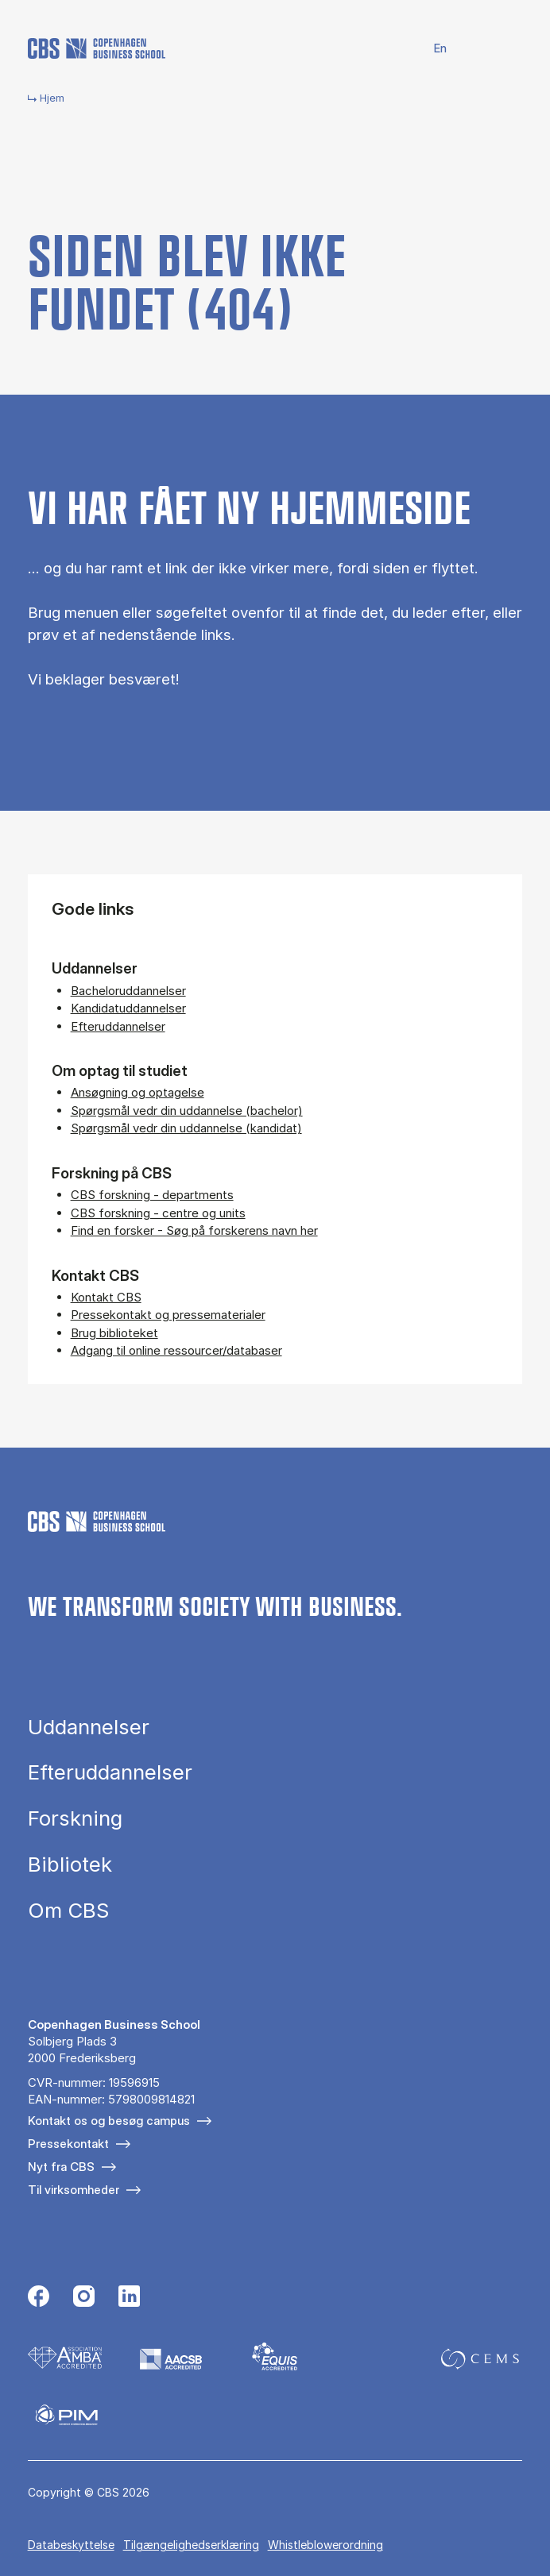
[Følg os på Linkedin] (129, 2298)
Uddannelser (88, 1727)
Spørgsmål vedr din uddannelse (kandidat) (186, 1128)
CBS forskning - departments (152, 1194)
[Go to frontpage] (96, 48)
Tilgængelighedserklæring (191, 2544)
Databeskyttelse (71, 2544)
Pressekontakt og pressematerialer (168, 1314)
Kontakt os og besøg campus (109, 2120)
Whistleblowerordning (325, 2544)
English (430, 48)
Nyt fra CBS (61, 2166)
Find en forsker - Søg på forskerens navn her (194, 1230)
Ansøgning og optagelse (137, 1092)
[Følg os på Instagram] (84, 2298)
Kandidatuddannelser (128, 1008)
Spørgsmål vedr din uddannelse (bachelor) (187, 1110)
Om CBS (68, 1910)
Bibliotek (70, 1864)
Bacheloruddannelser (128, 990)
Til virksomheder (73, 2189)
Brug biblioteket (114, 1332)
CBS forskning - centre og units (158, 1213)
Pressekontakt (68, 2143)
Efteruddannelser (118, 1026)
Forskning (75, 1818)
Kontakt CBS (106, 1297)
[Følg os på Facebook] (38, 2298)
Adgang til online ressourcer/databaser (176, 1350)
